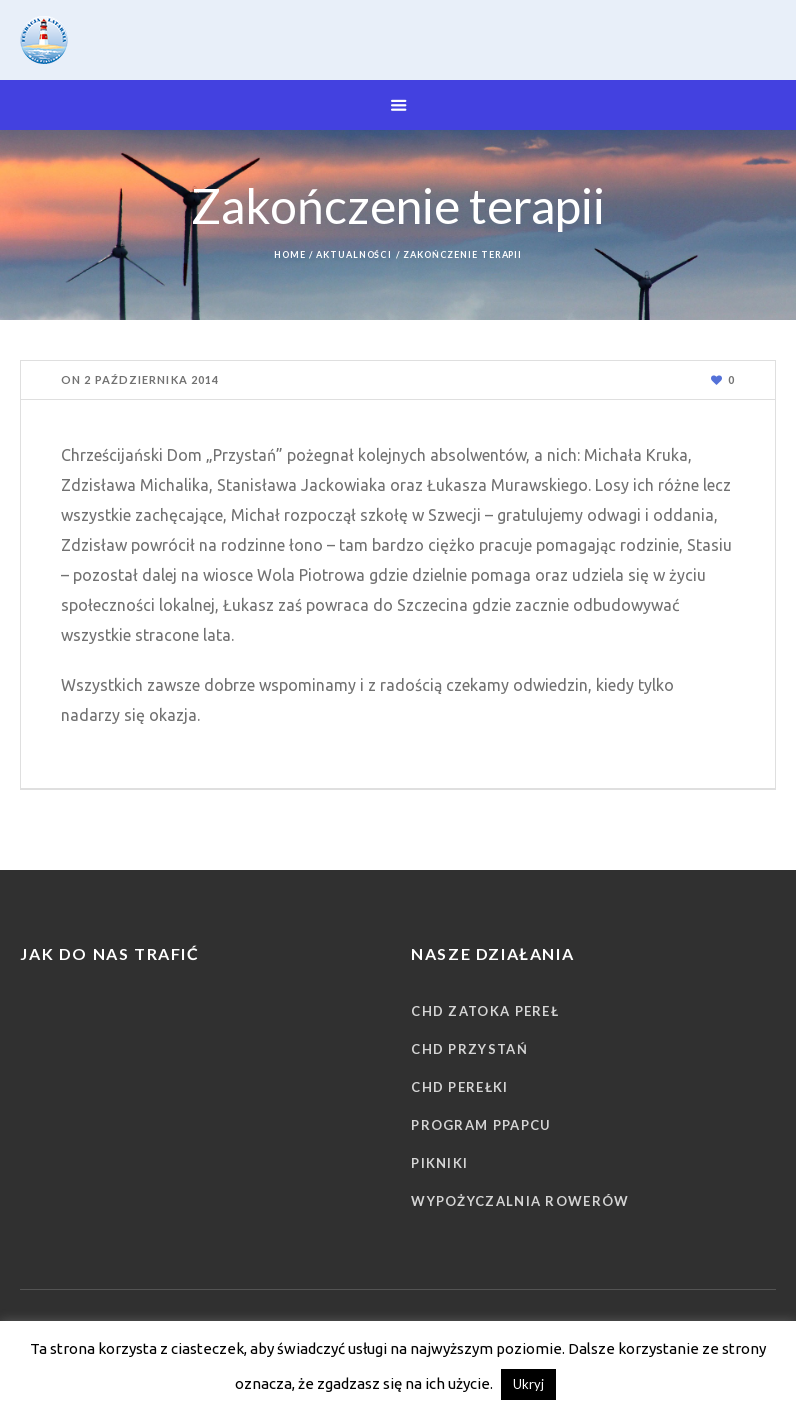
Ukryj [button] (528, 1384)
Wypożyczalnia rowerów (520, 1201)
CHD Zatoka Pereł (485, 1011)
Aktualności (354, 254)
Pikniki (439, 1163)
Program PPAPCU (481, 1125)
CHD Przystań (469, 1049)
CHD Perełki (459, 1087)
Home (290, 254)
